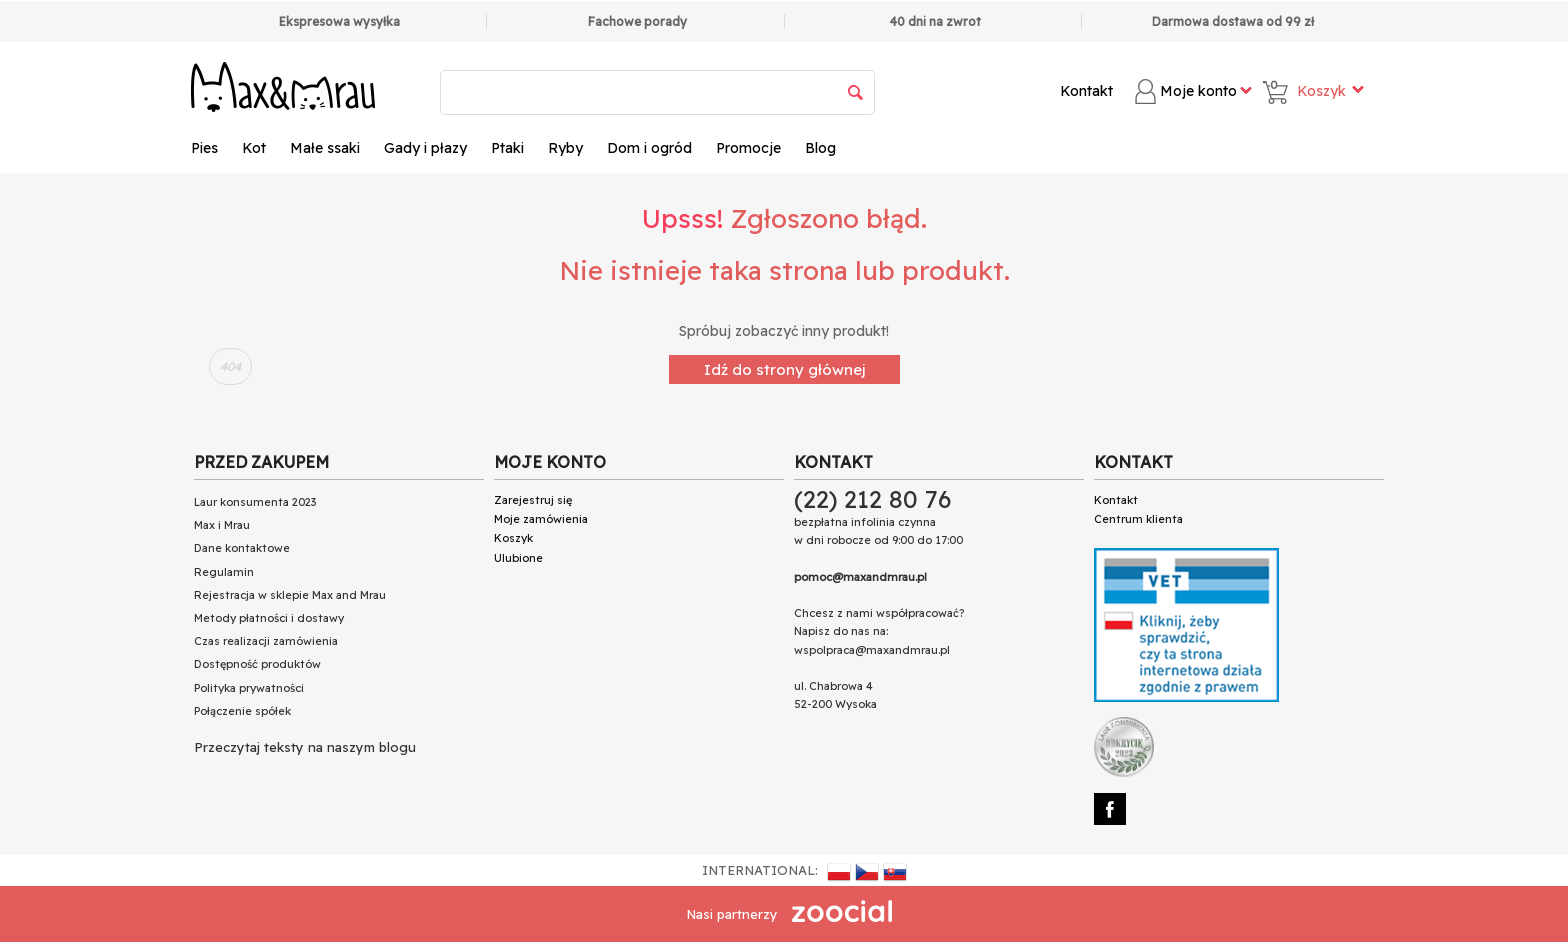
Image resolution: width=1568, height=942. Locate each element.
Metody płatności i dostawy (269, 618)
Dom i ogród (649, 148)
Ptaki (507, 148)
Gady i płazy (425, 148)
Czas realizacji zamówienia (266, 641)
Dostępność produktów (257, 664)
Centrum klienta (1138, 519)
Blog (820, 148)
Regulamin (224, 572)
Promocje (748, 148)
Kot (254, 148)
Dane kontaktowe (242, 548)
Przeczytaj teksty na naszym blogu (305, 747)
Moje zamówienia (541, 519)
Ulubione (518, 558)
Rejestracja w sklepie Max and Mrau (290, 595)
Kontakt (1086, 91)
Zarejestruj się (533, 500)
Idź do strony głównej (784, 369)
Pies (204, 148)
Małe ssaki (325, 148)
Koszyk (513, 538)
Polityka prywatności (249, 688)
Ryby (565, 148)
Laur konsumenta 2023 (255, 502)
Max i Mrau (222, 525)
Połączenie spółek (242, 711)
